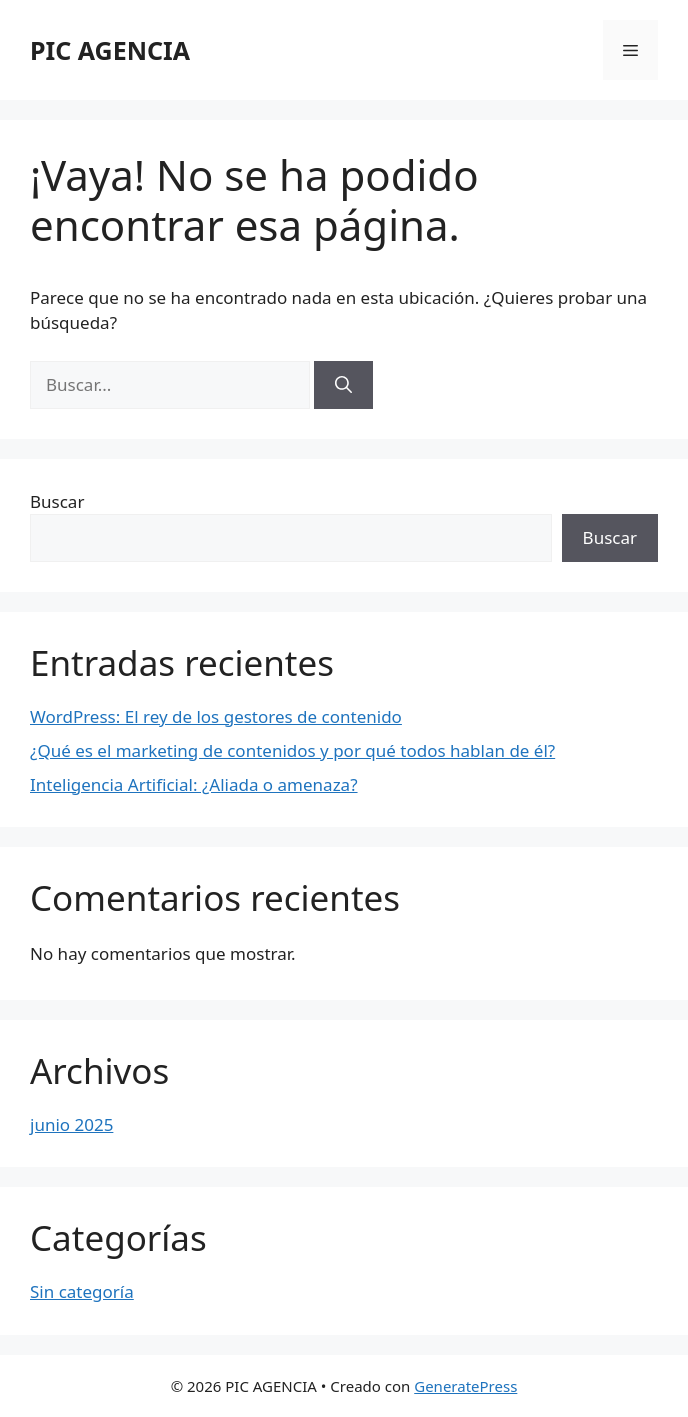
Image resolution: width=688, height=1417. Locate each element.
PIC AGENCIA (110, 50)
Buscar (57, 501)
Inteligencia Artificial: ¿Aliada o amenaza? (194, 784)
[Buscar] (343, 385)
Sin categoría (82, 1291)
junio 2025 (71, 1124)
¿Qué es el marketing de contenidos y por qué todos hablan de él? (292, 750)
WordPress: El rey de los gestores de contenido (216, 716)
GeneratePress (465, 1386)
